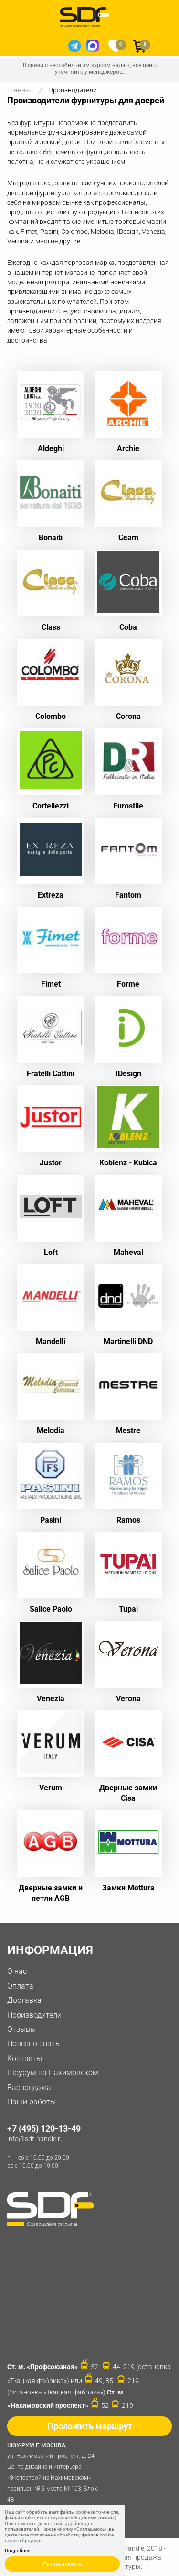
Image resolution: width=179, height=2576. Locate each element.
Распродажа (29, 2087)
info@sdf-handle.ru (35, 2138)
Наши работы (31, 2101)
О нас (17, 1971)
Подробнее (17, 2550)
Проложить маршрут (89, 2426)
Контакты (24, 2058)
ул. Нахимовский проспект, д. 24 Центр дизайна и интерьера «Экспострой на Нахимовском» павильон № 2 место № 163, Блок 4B (55, 2471)
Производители (34, 2015)
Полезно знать (33, 2043)
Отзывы (21, 2029)
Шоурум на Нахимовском (52, 2072)
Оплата (20, 1985)
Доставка (24, 2000)
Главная (20, 90)
